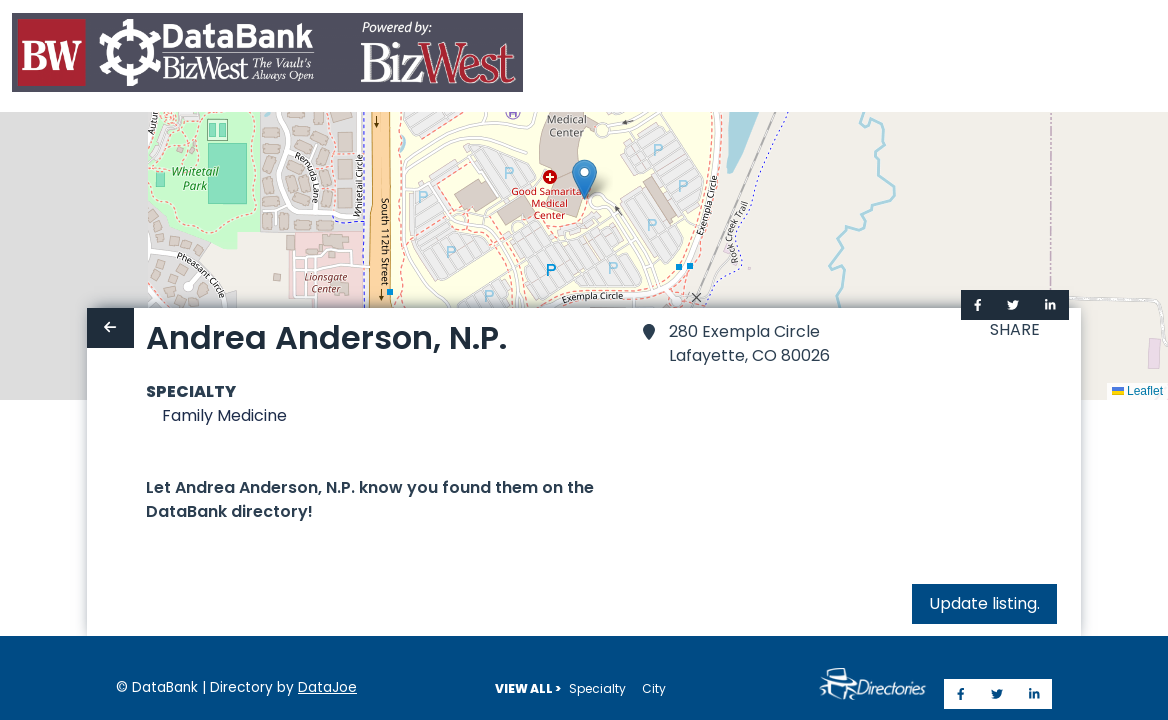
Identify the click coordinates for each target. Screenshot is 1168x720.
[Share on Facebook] (978, 305)
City (654, 688)
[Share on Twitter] (1013, 305)
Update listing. (984, 603)
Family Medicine (224, 415)
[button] (584, 179)
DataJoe (327, 687)
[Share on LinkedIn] (1050, 305)
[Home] (267, 56)
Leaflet (1137, 391)
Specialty (597, 688)
